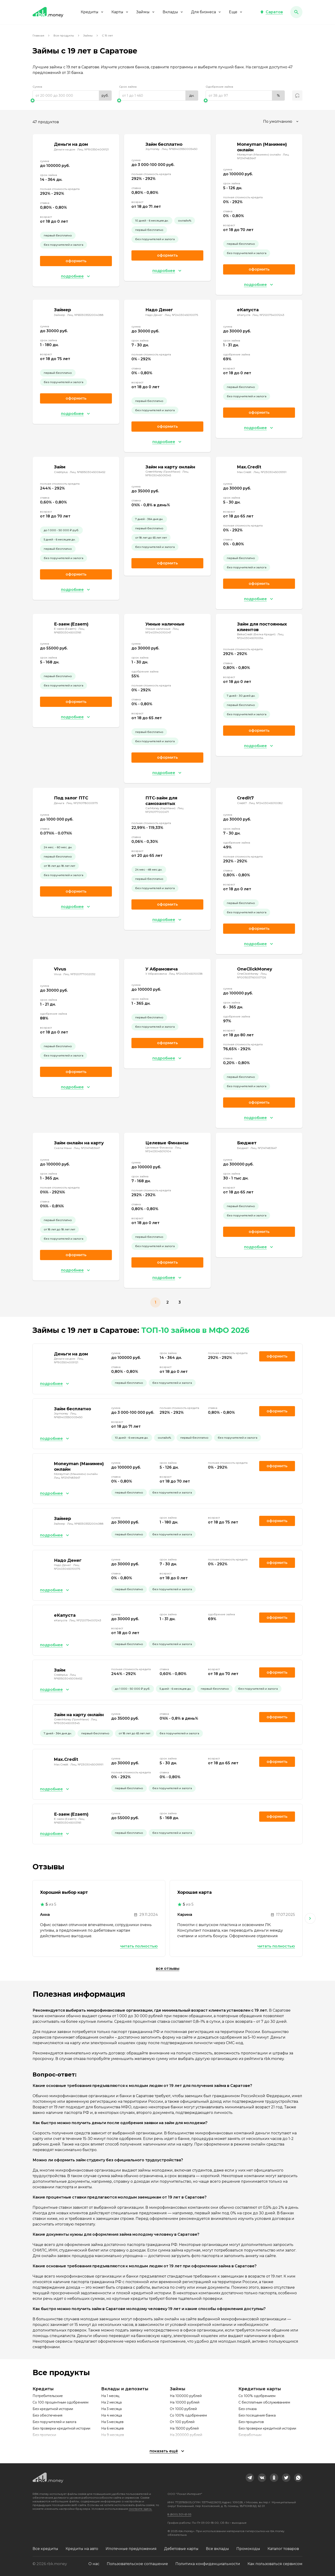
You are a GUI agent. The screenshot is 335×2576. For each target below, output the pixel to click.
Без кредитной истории (53, 2409)
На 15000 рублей (184, 2428)
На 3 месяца (111, 2409)
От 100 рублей (182, 2422)
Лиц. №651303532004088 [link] (85, 315)
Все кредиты (45, 2548)
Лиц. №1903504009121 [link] (93, 149)
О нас (93, 2564)
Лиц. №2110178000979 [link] (82, 803)
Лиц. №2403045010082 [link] (266, 803)
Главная (38, 35)
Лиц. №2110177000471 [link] (164, 810)
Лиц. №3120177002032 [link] (79, 974)
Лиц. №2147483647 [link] (87, 1148)
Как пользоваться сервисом (275, 2564)
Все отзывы (167, 1968)
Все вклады (217, 2548)
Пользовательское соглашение (137, 2564)
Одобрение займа (219, 86)
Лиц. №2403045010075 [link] (181, 315)
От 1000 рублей (183, 2409)
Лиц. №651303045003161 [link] (69, 630)
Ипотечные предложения (131, 2548)
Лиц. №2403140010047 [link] (162, 630)
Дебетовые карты (181, 2548)
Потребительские (48, 2396)
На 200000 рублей (186, 2435)
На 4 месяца (111, 2415)
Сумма (37, 86)
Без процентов (251, 2422)
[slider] (72, 100)
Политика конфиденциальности (207, 2564)
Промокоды (248, 2548)
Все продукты (64, 35)
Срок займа (128, 86)
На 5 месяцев (112, 2422)
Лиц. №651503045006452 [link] (87, 472)
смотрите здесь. (140, 2508)
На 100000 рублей (186, 2396)
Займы (145, 12)
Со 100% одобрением (188, 2415)
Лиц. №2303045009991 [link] (270, 472)
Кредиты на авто (82, 2548)
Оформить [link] (76, 261)
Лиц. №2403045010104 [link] (163, 1149)
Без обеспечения (47, 2415)
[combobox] (281, 121)
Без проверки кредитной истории (61, 2428)
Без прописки (44, 2435)
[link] (250, 2477)
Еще (236, 12)
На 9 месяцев (112, 2435)
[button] (271, 12)
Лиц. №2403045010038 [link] (186, 973)
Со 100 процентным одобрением (60, 2402)
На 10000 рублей (184, 2402)
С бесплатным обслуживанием (264, 2402)
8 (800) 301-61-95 (179, 2514)
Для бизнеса (206, 12)
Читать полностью (139, 1946)
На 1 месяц (110, 2396)
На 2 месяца (111, 2402)
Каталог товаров (283, 2548)
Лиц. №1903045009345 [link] (167, 473)
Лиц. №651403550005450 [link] (180, 149)
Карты (120, 12)
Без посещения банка (257, 2415)
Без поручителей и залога (54, 2422)
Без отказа (247, 2409)
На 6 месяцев (112, 2428)
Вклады (173, 12)
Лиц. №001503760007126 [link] (252, 975)
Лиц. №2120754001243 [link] (268, 315)
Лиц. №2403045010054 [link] (260, 636)
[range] (72, 95)
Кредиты (92, 12)
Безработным (249, 2435)
